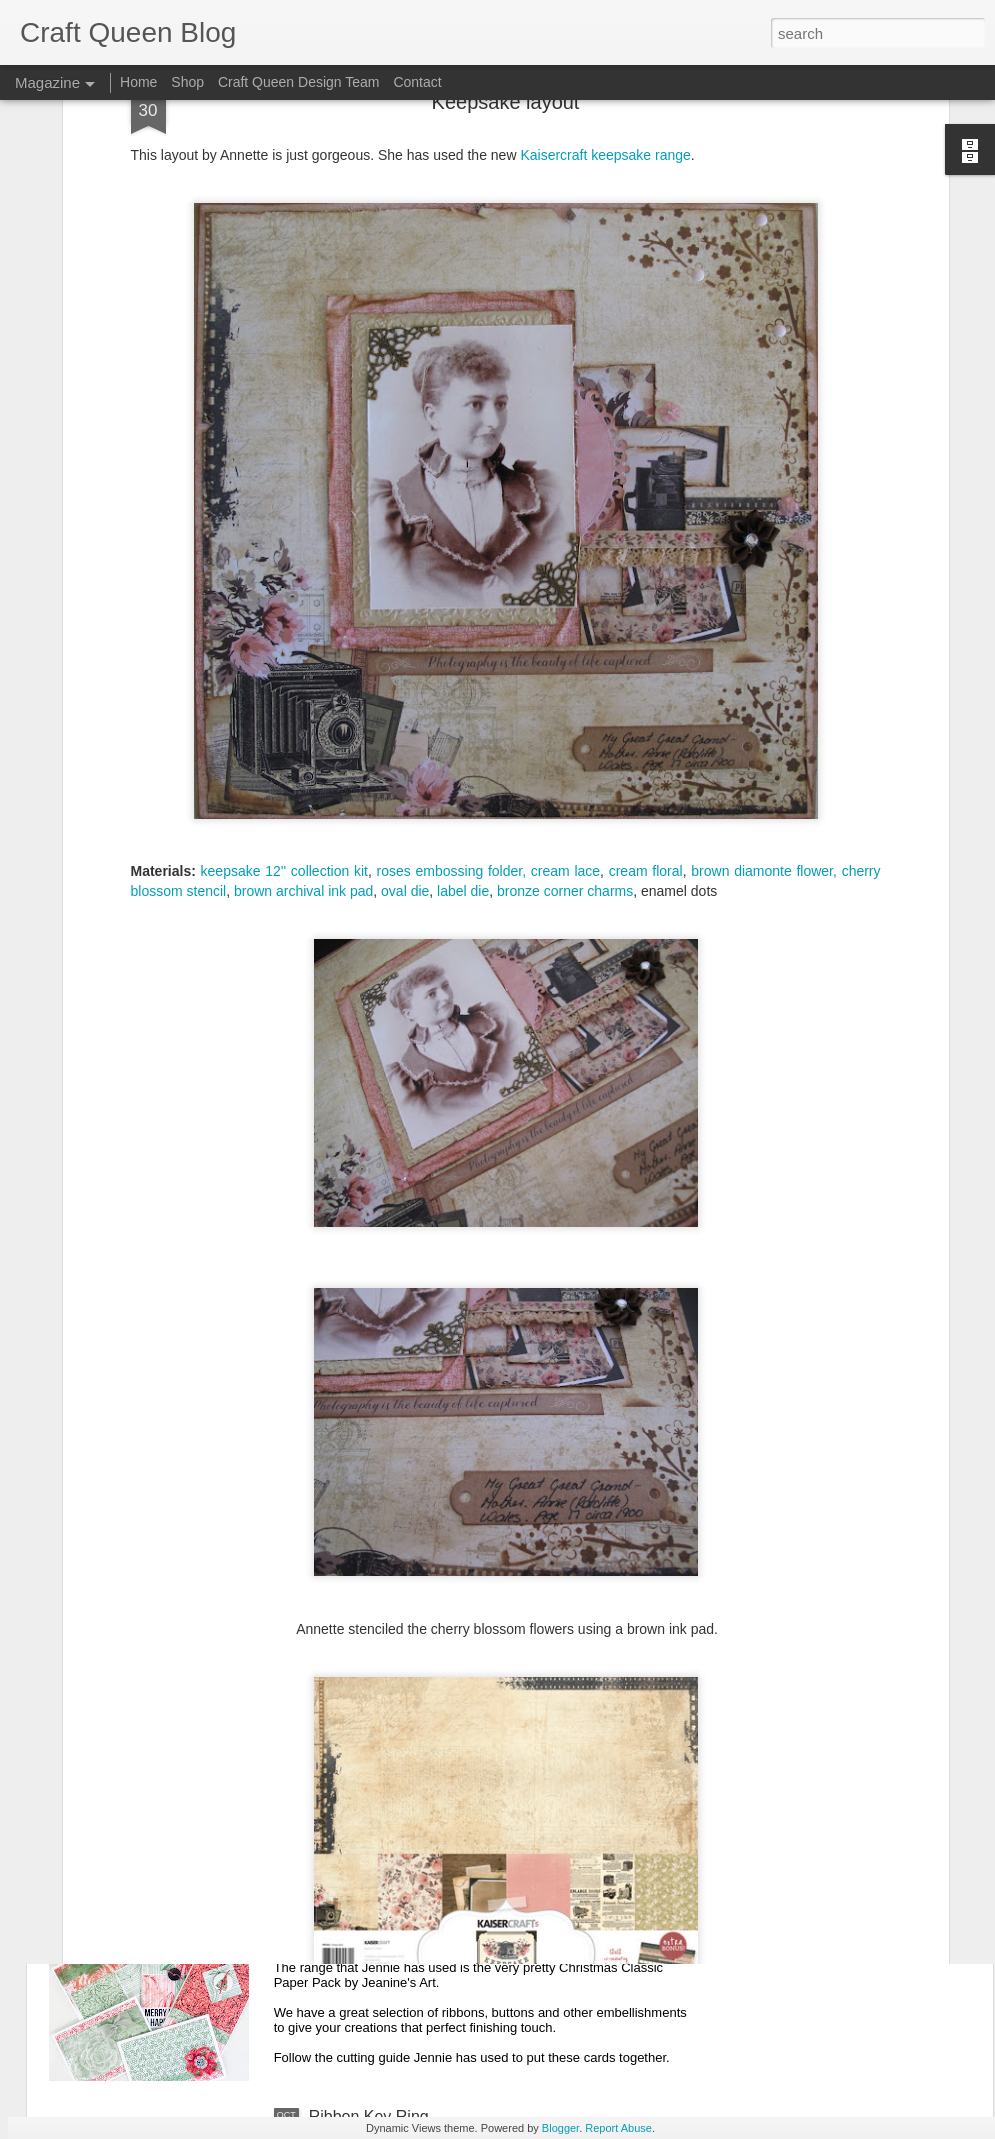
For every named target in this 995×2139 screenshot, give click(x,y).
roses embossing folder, (452, 674)
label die (463, 694)
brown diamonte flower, (764, 674)
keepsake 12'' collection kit (284, 674)
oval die (405, 694)
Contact (417, 82)
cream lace (565, 674)
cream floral (646, 674)
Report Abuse (618, 2128)
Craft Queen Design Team (299, 82)
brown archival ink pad (303, 694)
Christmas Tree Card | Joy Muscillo (433, 1662)
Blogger (560, 2128)
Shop (187, 82)
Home (138, 82)
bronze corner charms (565, 694)
